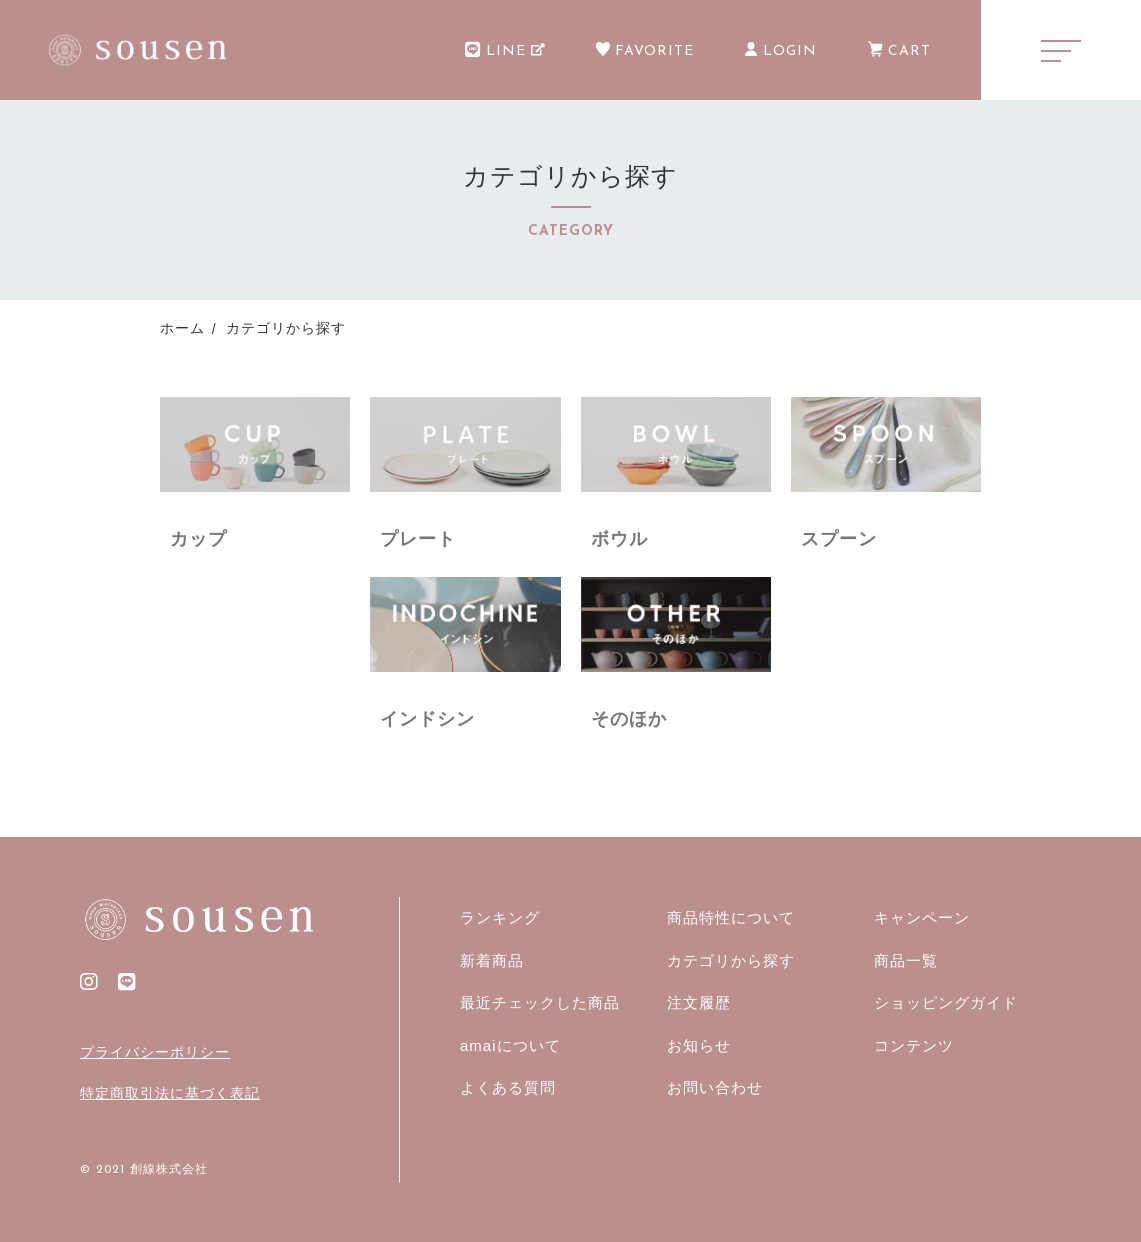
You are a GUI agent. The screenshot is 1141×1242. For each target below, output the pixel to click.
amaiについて (510, 1045)
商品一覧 (906, 960)
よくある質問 (508, 1087)
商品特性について (731, 917)
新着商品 (492, 960)
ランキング (500, 917)
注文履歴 (699, 1002)
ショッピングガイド (946, 1002)
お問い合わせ (715, 1087)
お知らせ (699, 1045)
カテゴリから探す (731, 960)
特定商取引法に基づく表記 (170, 1093)
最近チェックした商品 (540, 1002)
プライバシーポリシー (155, 1052)
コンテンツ (914, 1045)
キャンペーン (922, 917)
